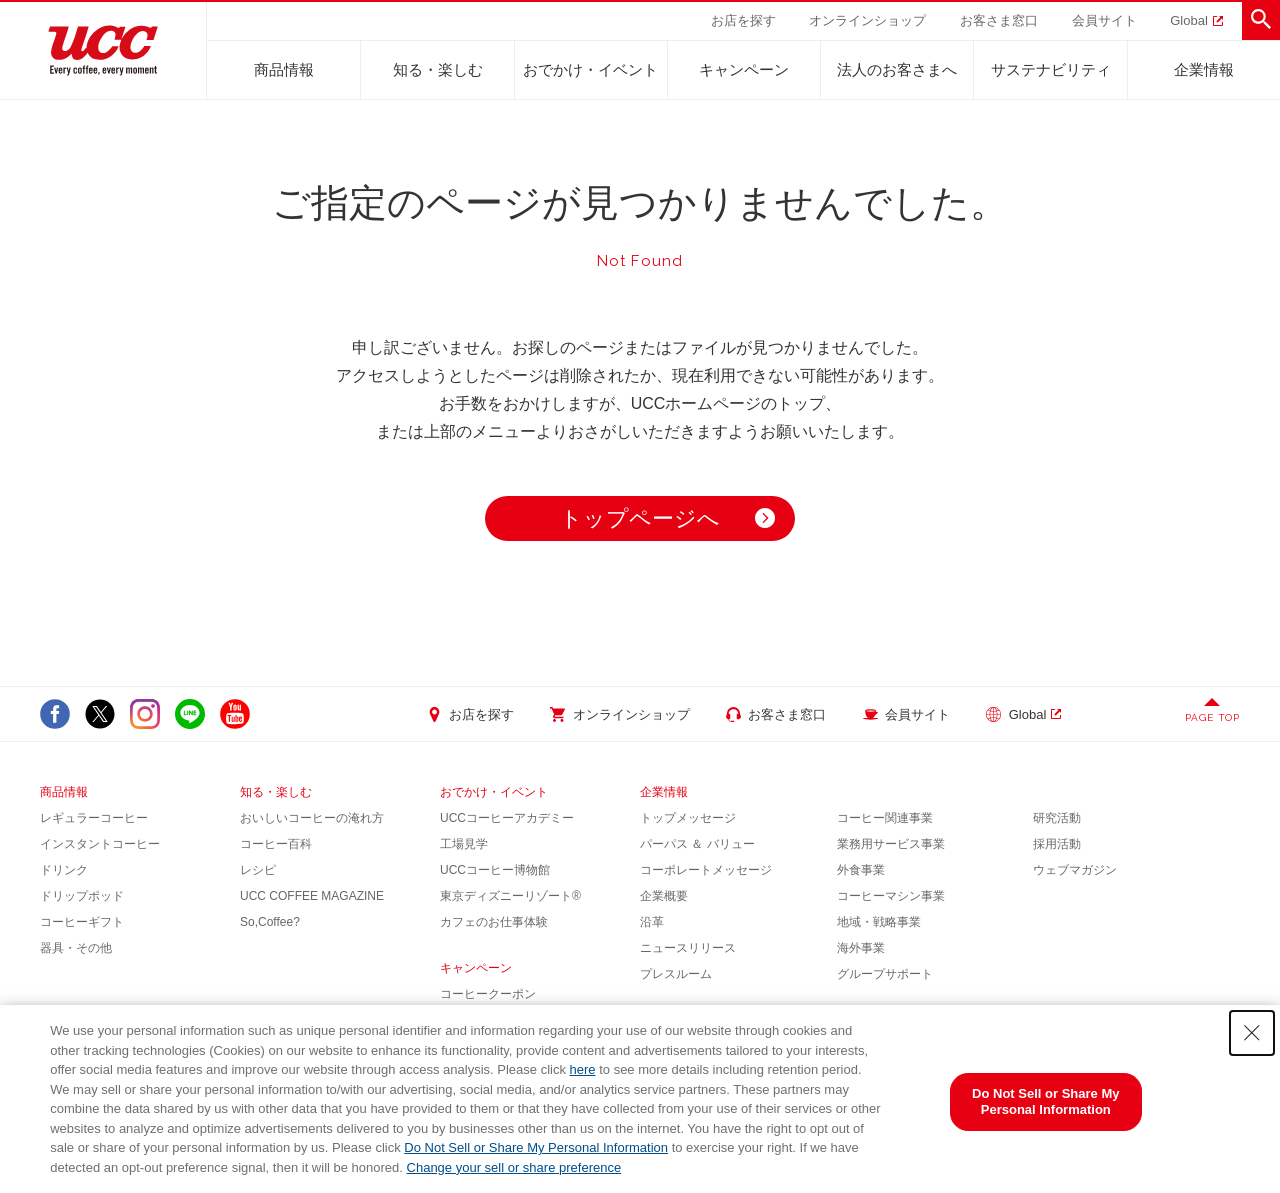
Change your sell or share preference (514, 1167)
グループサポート (885, 974)
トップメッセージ (688, 818)
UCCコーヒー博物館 (495, 870)
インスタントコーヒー (100, 844)
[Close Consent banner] (1252, 1033)
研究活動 (1057, 818)
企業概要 (664, 896)
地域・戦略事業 (879, 922)
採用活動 (1057, 844)
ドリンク (64, 870)
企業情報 (1204, 69)
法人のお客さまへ (897, 69)
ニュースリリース (688, 948)
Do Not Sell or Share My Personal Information (536, 1147)
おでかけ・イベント (590, 69)
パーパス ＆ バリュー (697, 844)
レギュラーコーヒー (94, 818)
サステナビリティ (1051, 69)
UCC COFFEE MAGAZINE (312, 896)
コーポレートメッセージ (706, 870)
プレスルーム (676, 974)
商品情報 (284, 69)
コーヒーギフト (82, 922)
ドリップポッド (82, 896)
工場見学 (464, 844)
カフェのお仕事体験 (494, 922)
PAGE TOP (1212, 717)
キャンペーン (744, 69)
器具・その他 (76, 948)
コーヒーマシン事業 (891, 896)
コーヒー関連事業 (885, 818)
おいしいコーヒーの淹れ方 (312, 818)
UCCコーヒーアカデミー (507, 818)
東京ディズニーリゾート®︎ (510, 896)
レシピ (258, 870)
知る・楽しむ (438, 69)
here (583, 1069)
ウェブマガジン (1075, 870)
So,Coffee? (270, 922)
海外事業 (861, 948)
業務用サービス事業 (891, 844)
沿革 (652, 922)
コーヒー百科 (276, 844)
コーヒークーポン (488, 994)
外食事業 (861, 870)
